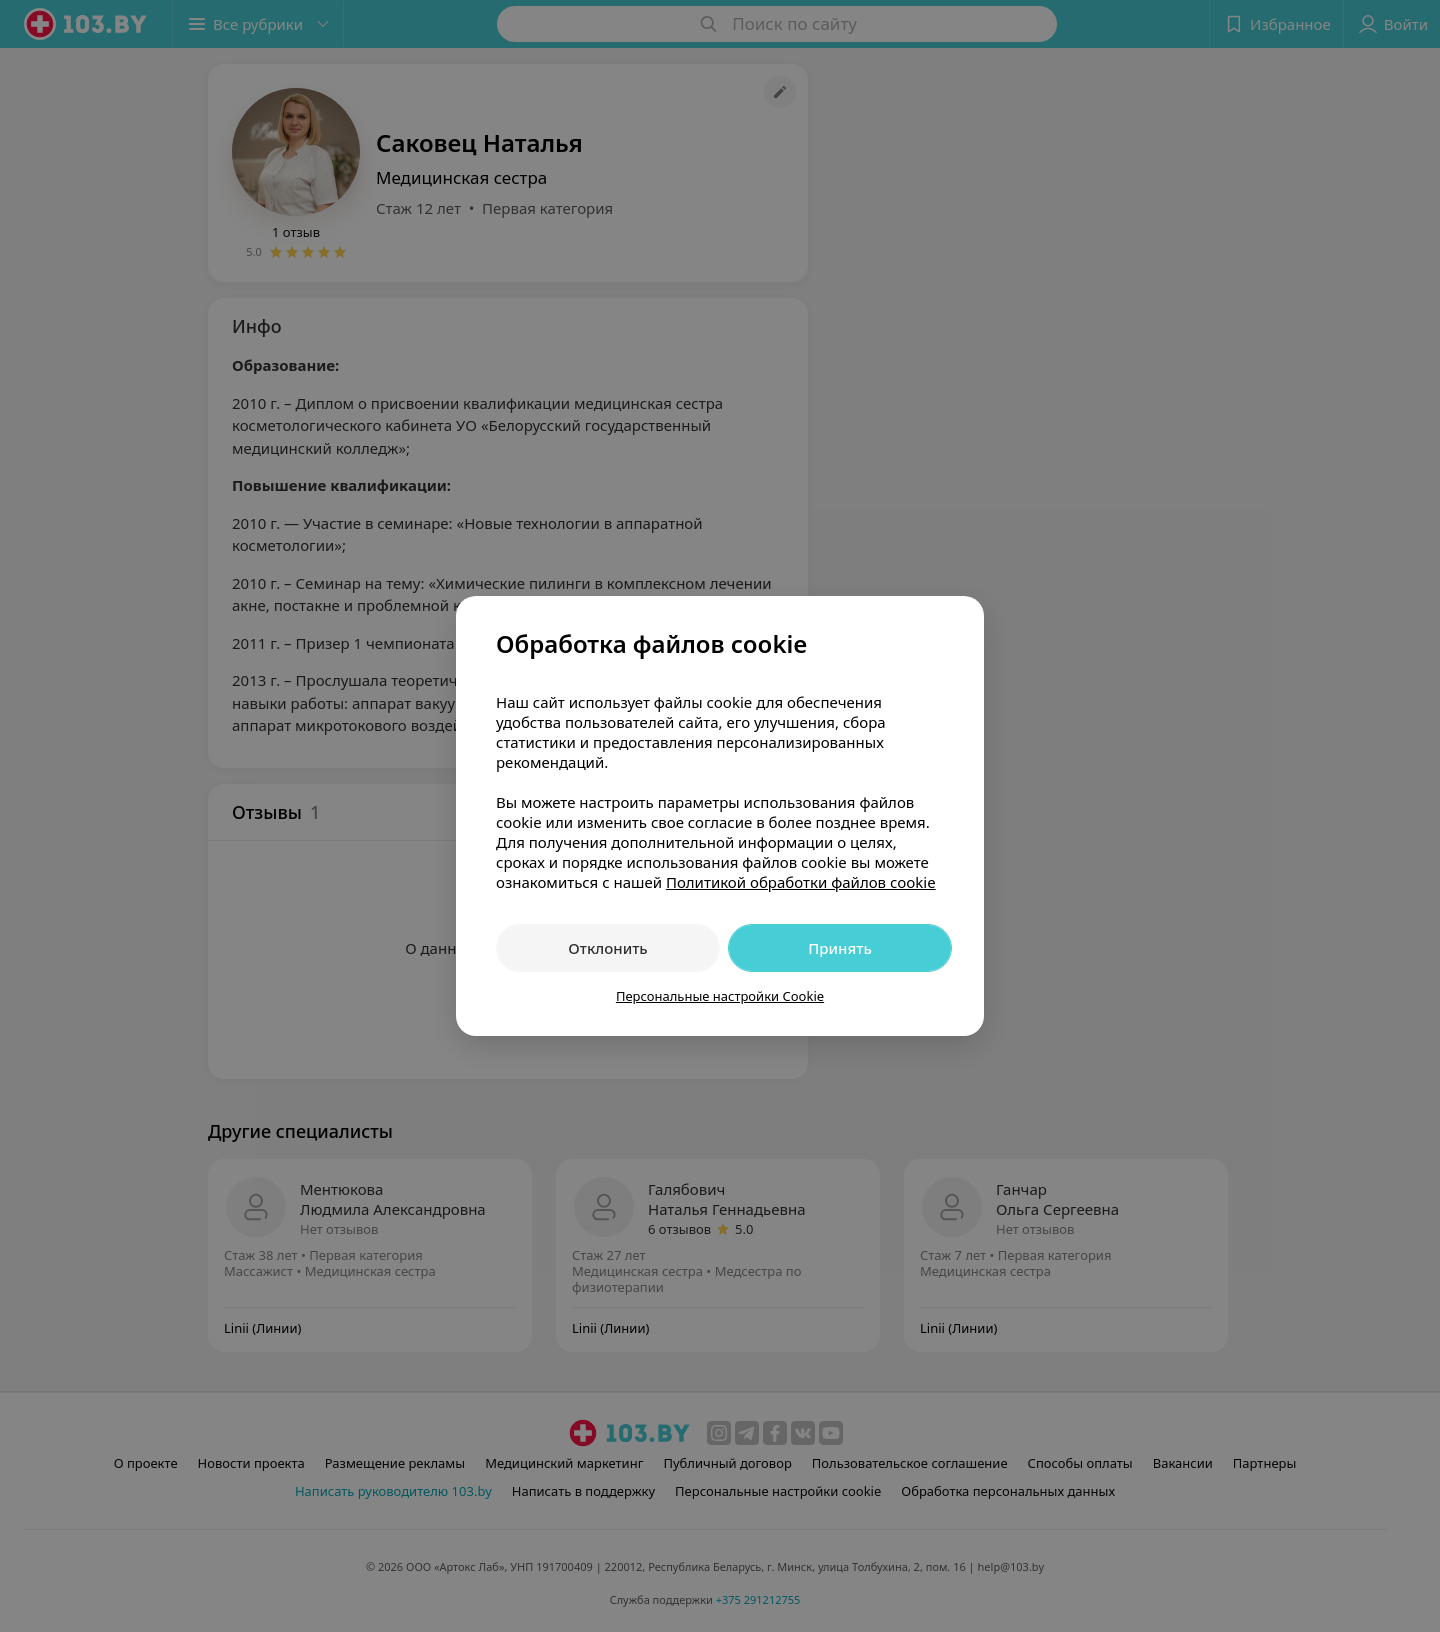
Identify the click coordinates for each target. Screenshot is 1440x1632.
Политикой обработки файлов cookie (801, 882)
